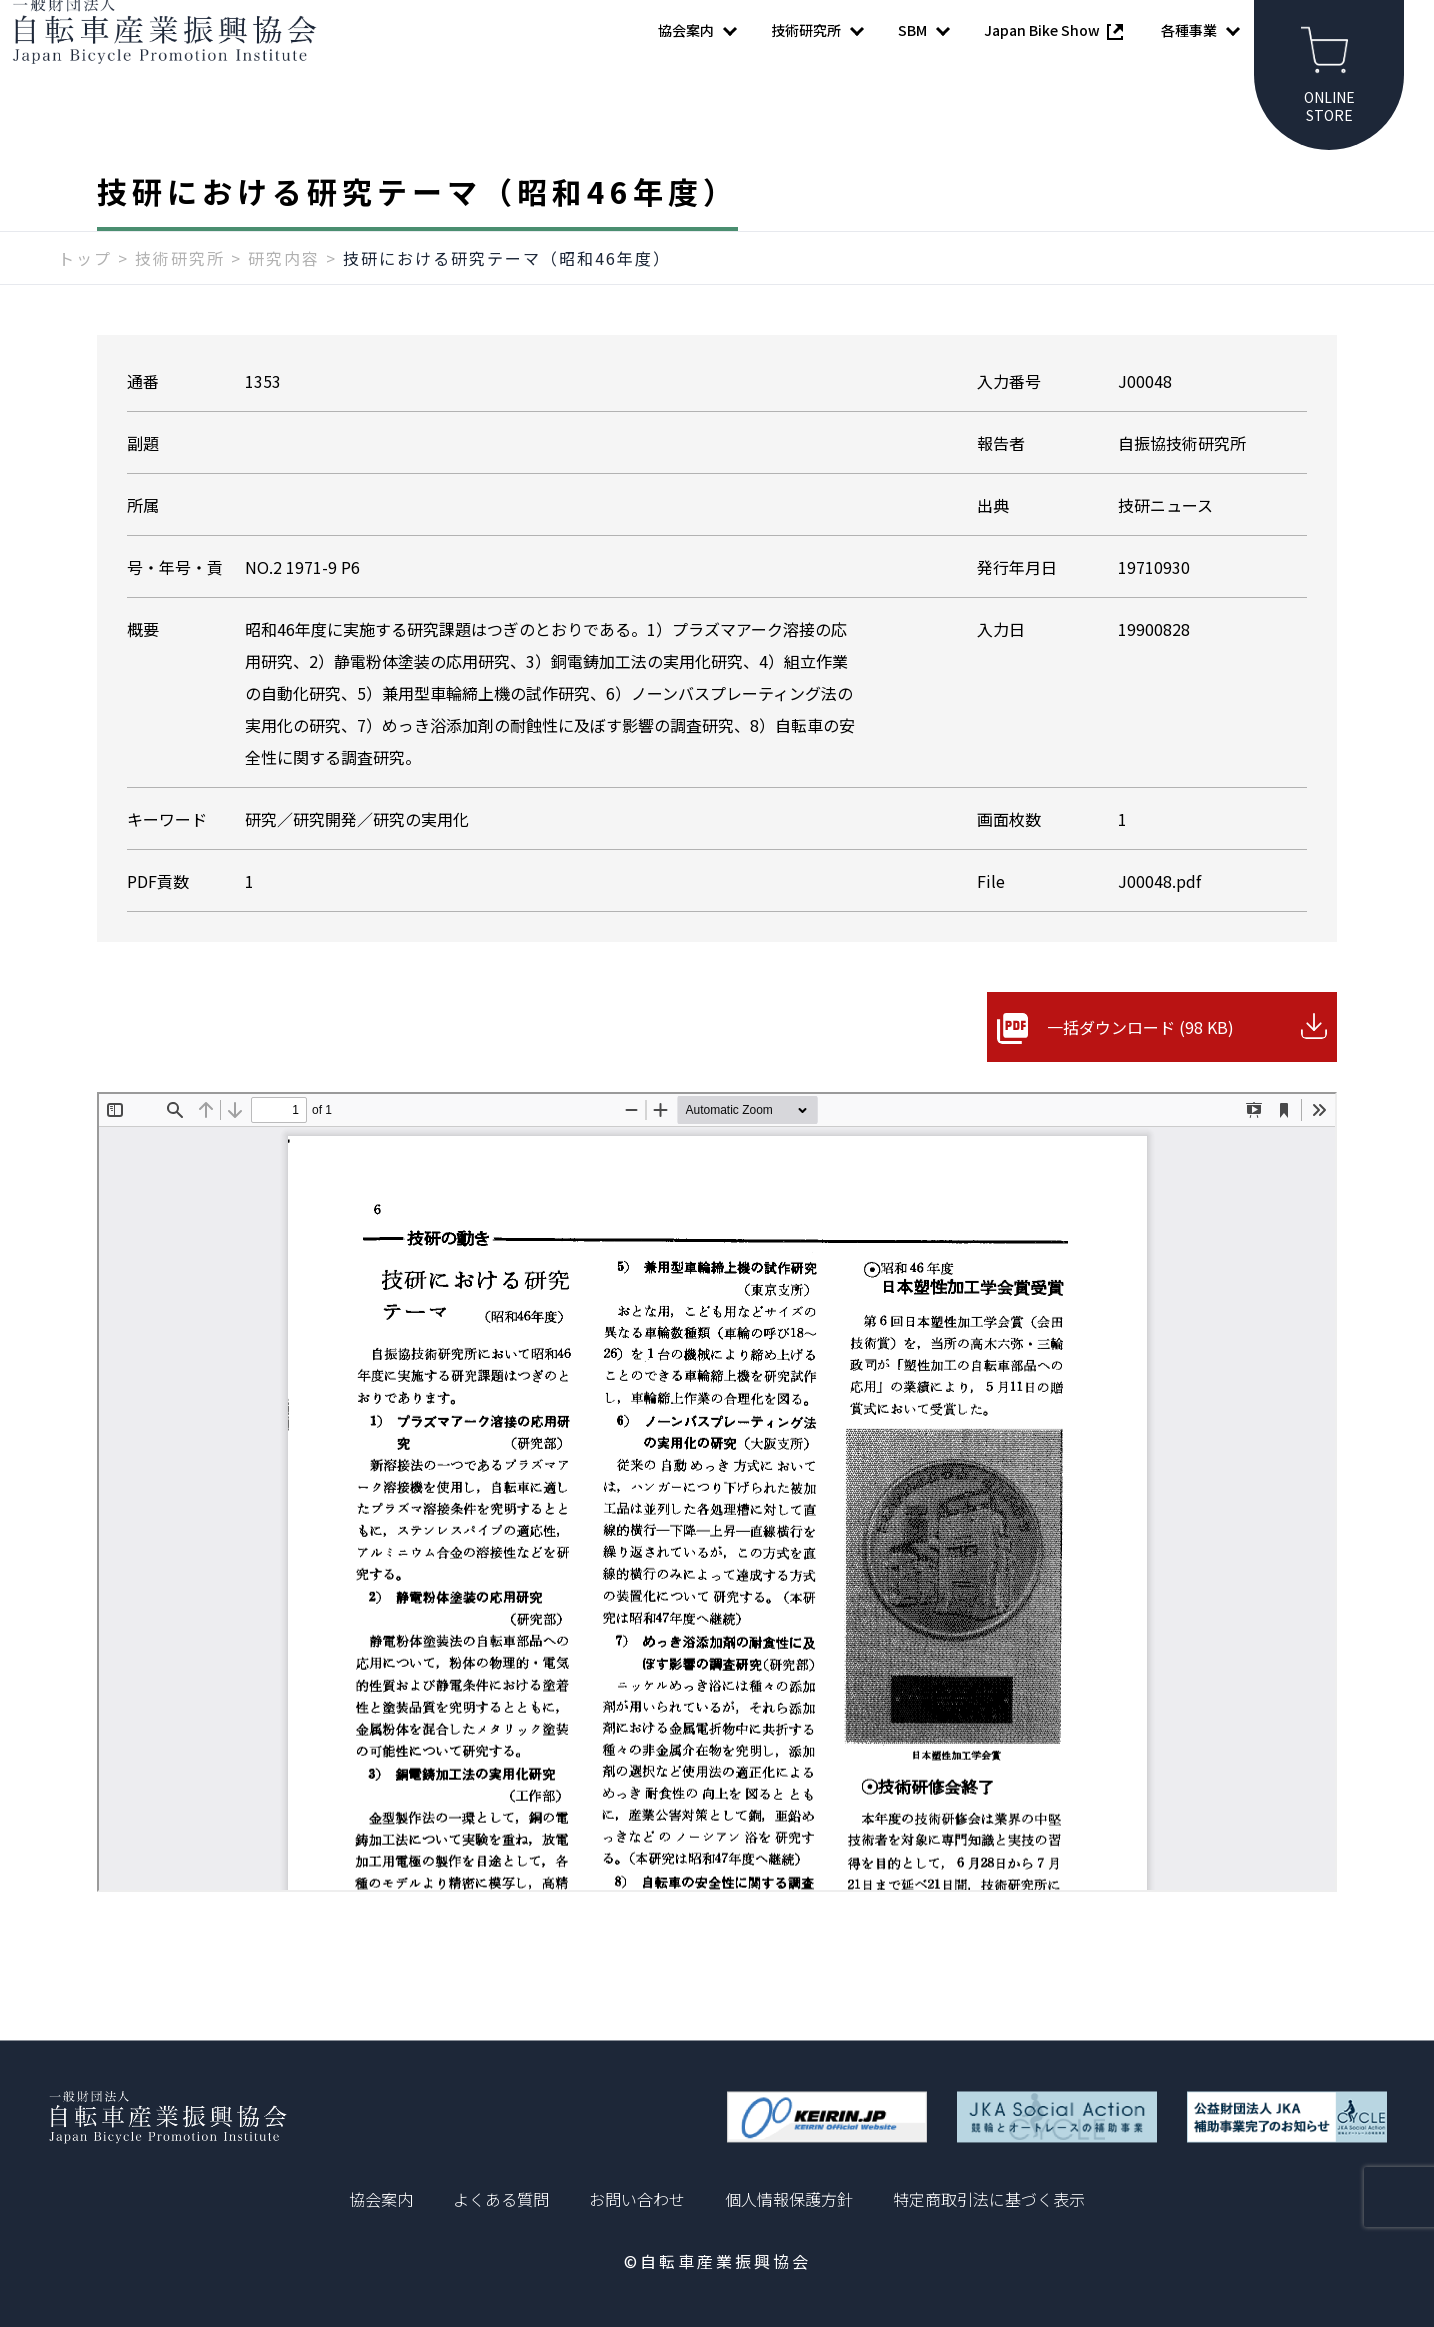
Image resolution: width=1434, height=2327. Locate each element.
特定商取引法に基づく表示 (989, 2199)
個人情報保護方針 (789, 2199)
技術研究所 (180, 297)
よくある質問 (501, 2199)
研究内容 (284, 297)
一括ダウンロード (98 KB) (1140, 1066)
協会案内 (381, 2199)
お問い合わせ (637, 2199)
